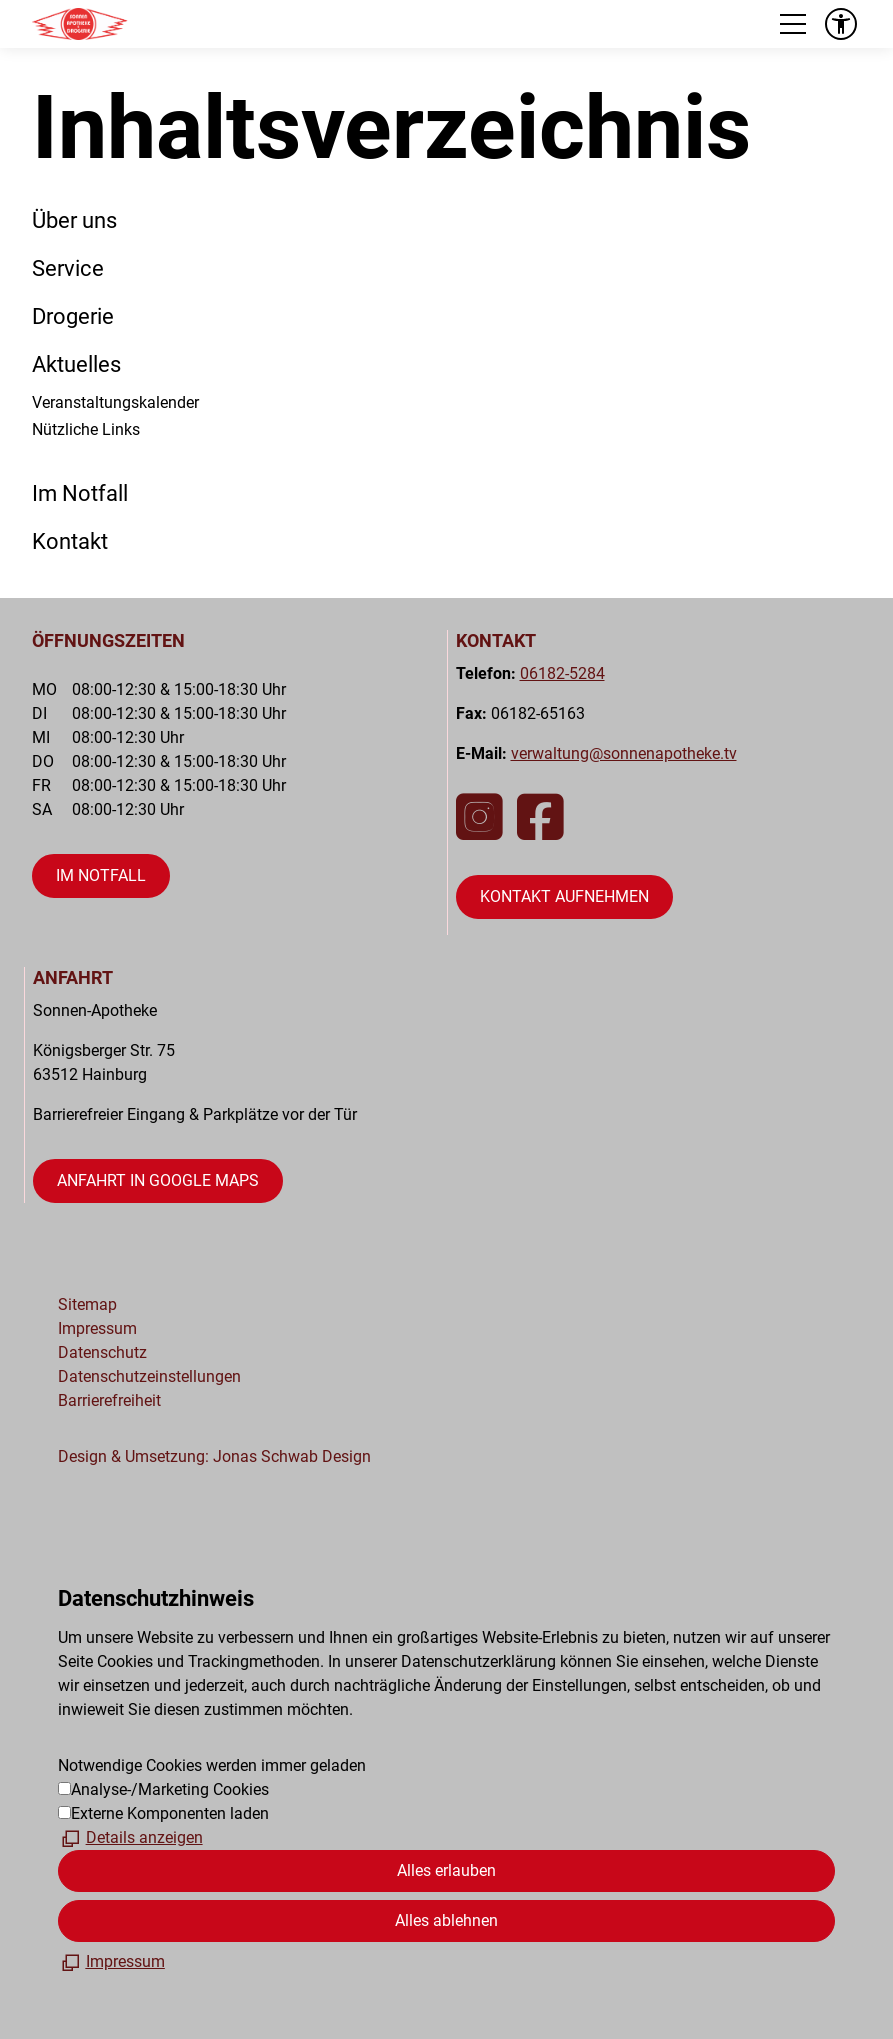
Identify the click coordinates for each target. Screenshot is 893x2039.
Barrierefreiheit (109, 1400)
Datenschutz (102, 1352)
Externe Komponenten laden (170, 1813)
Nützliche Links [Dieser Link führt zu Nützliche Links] (86, 429)
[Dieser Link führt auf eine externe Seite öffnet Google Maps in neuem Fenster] (158, 1181)
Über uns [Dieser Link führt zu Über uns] (74, 220)
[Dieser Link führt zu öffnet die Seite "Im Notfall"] (101, 876)
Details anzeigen (144, 1837)
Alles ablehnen (446, 1920)
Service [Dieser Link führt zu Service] (68, 268)
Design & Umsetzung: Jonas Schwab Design (214, 1456)
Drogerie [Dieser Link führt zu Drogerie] (73, 316)
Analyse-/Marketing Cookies (170, 1789)
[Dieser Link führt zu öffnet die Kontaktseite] (564, 897)
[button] (793, 24)
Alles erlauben (446, 1870)
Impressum (97, 1328)
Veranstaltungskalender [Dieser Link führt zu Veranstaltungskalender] (115, 402)
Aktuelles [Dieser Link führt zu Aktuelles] (76, 364)
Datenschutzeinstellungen (149, 1376)
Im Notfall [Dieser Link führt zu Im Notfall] (80, 493)
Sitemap (87, 1304)
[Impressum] (111, 1962)
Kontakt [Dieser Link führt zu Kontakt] (70, 541)
